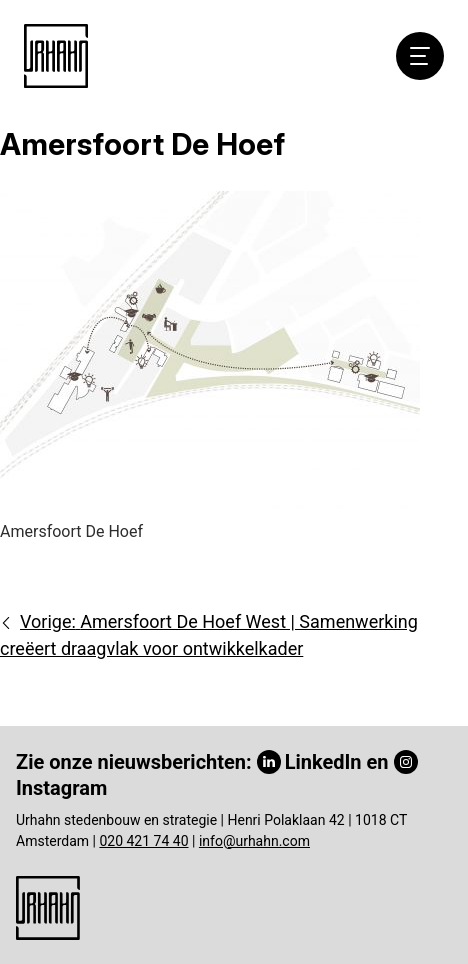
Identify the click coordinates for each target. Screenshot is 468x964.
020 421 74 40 (143, 841)
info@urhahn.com (254, 841)
